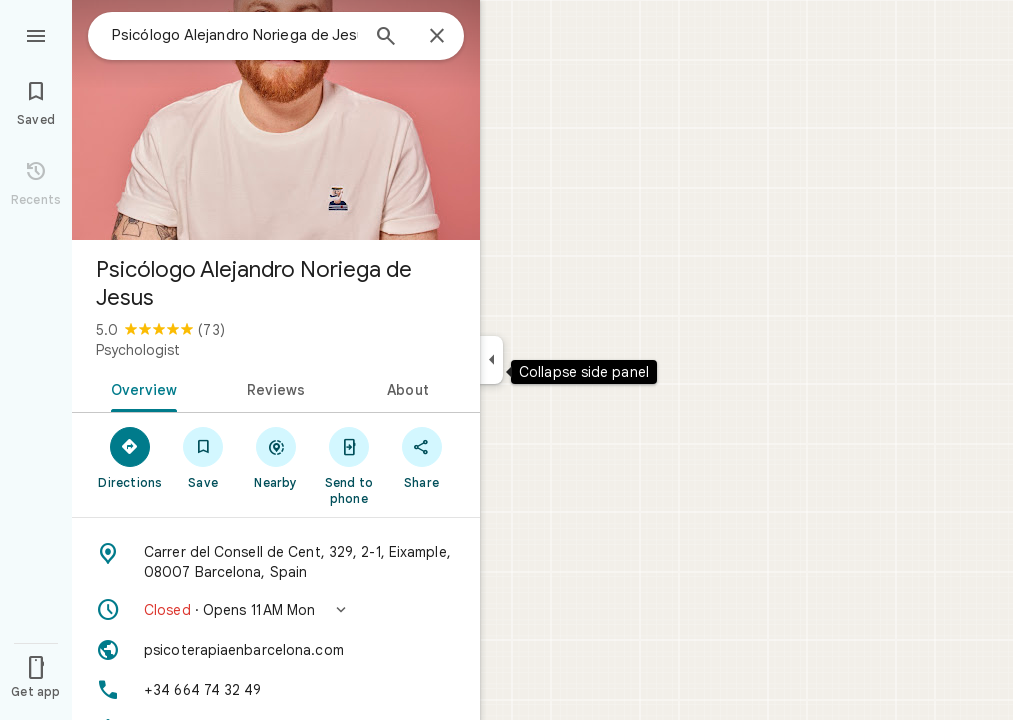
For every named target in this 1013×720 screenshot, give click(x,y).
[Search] (386, 38)
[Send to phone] (348, 465)
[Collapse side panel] (491, 360)
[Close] (437, 37)
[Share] (421, 457)
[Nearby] (276, 457)
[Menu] (36, 34)
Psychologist (138, 350)
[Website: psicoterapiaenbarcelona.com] (276, 650)
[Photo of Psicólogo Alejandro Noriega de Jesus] (276, 120)
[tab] (140, 388)
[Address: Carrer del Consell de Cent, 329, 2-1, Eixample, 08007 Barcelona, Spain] (276, 562)
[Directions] (130, 457)
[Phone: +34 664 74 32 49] (276, 690)
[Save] (203, 457)
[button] (276, 610)
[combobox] (235, 35)
